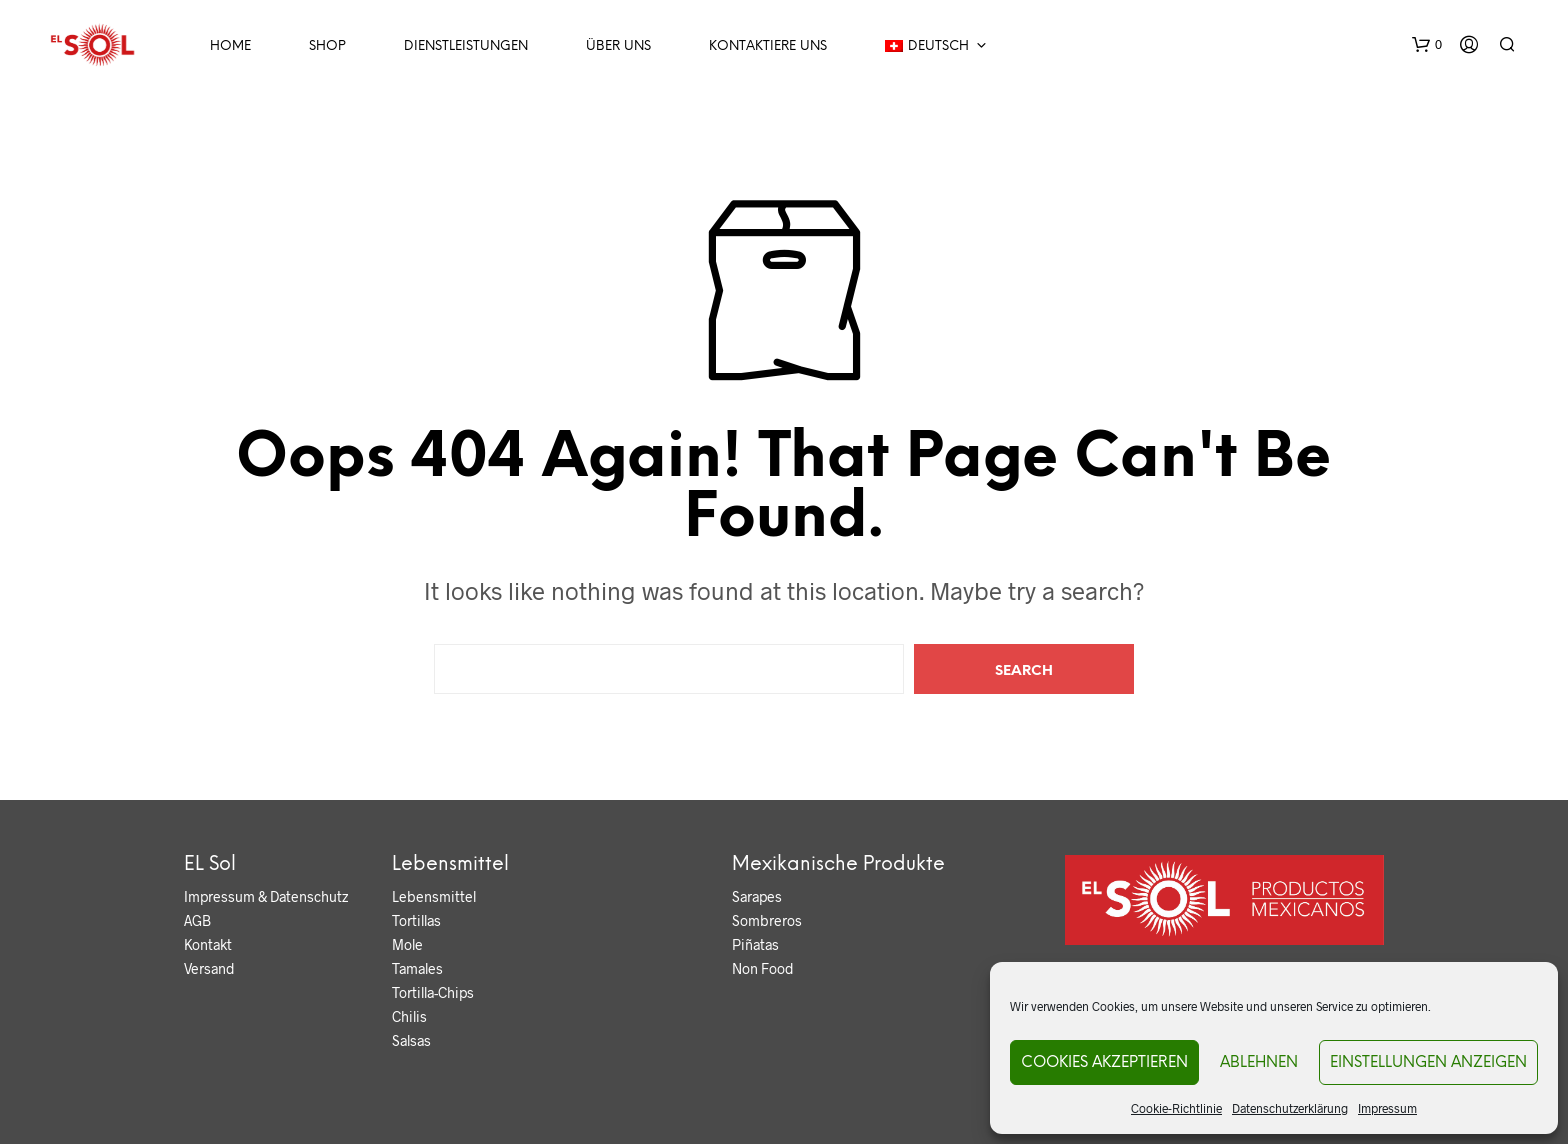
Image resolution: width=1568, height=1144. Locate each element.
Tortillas (416, 920)
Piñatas (755, 944)
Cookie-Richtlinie (1176, 1108)
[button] (1427, 45)
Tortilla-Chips (433, 992)
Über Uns (618, 46)
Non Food (763, 968)
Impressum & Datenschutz (266, 896)
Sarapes (757, 896)
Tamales (417, 968)
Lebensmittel (434, 896)
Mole (407, 944)
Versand (209, 968)
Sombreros (767, 920)
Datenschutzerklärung (1290, 1108)
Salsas (411, 1040)
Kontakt (208, 944)
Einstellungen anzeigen (1428, 1063)
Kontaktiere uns (768, 46)
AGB (197, 920)
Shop (327, 46)
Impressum (1387, 1108)
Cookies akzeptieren (1104, 1063)
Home (230, 46)
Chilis (409, 1016)
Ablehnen (1259, 1063)
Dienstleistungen (466, 46)
